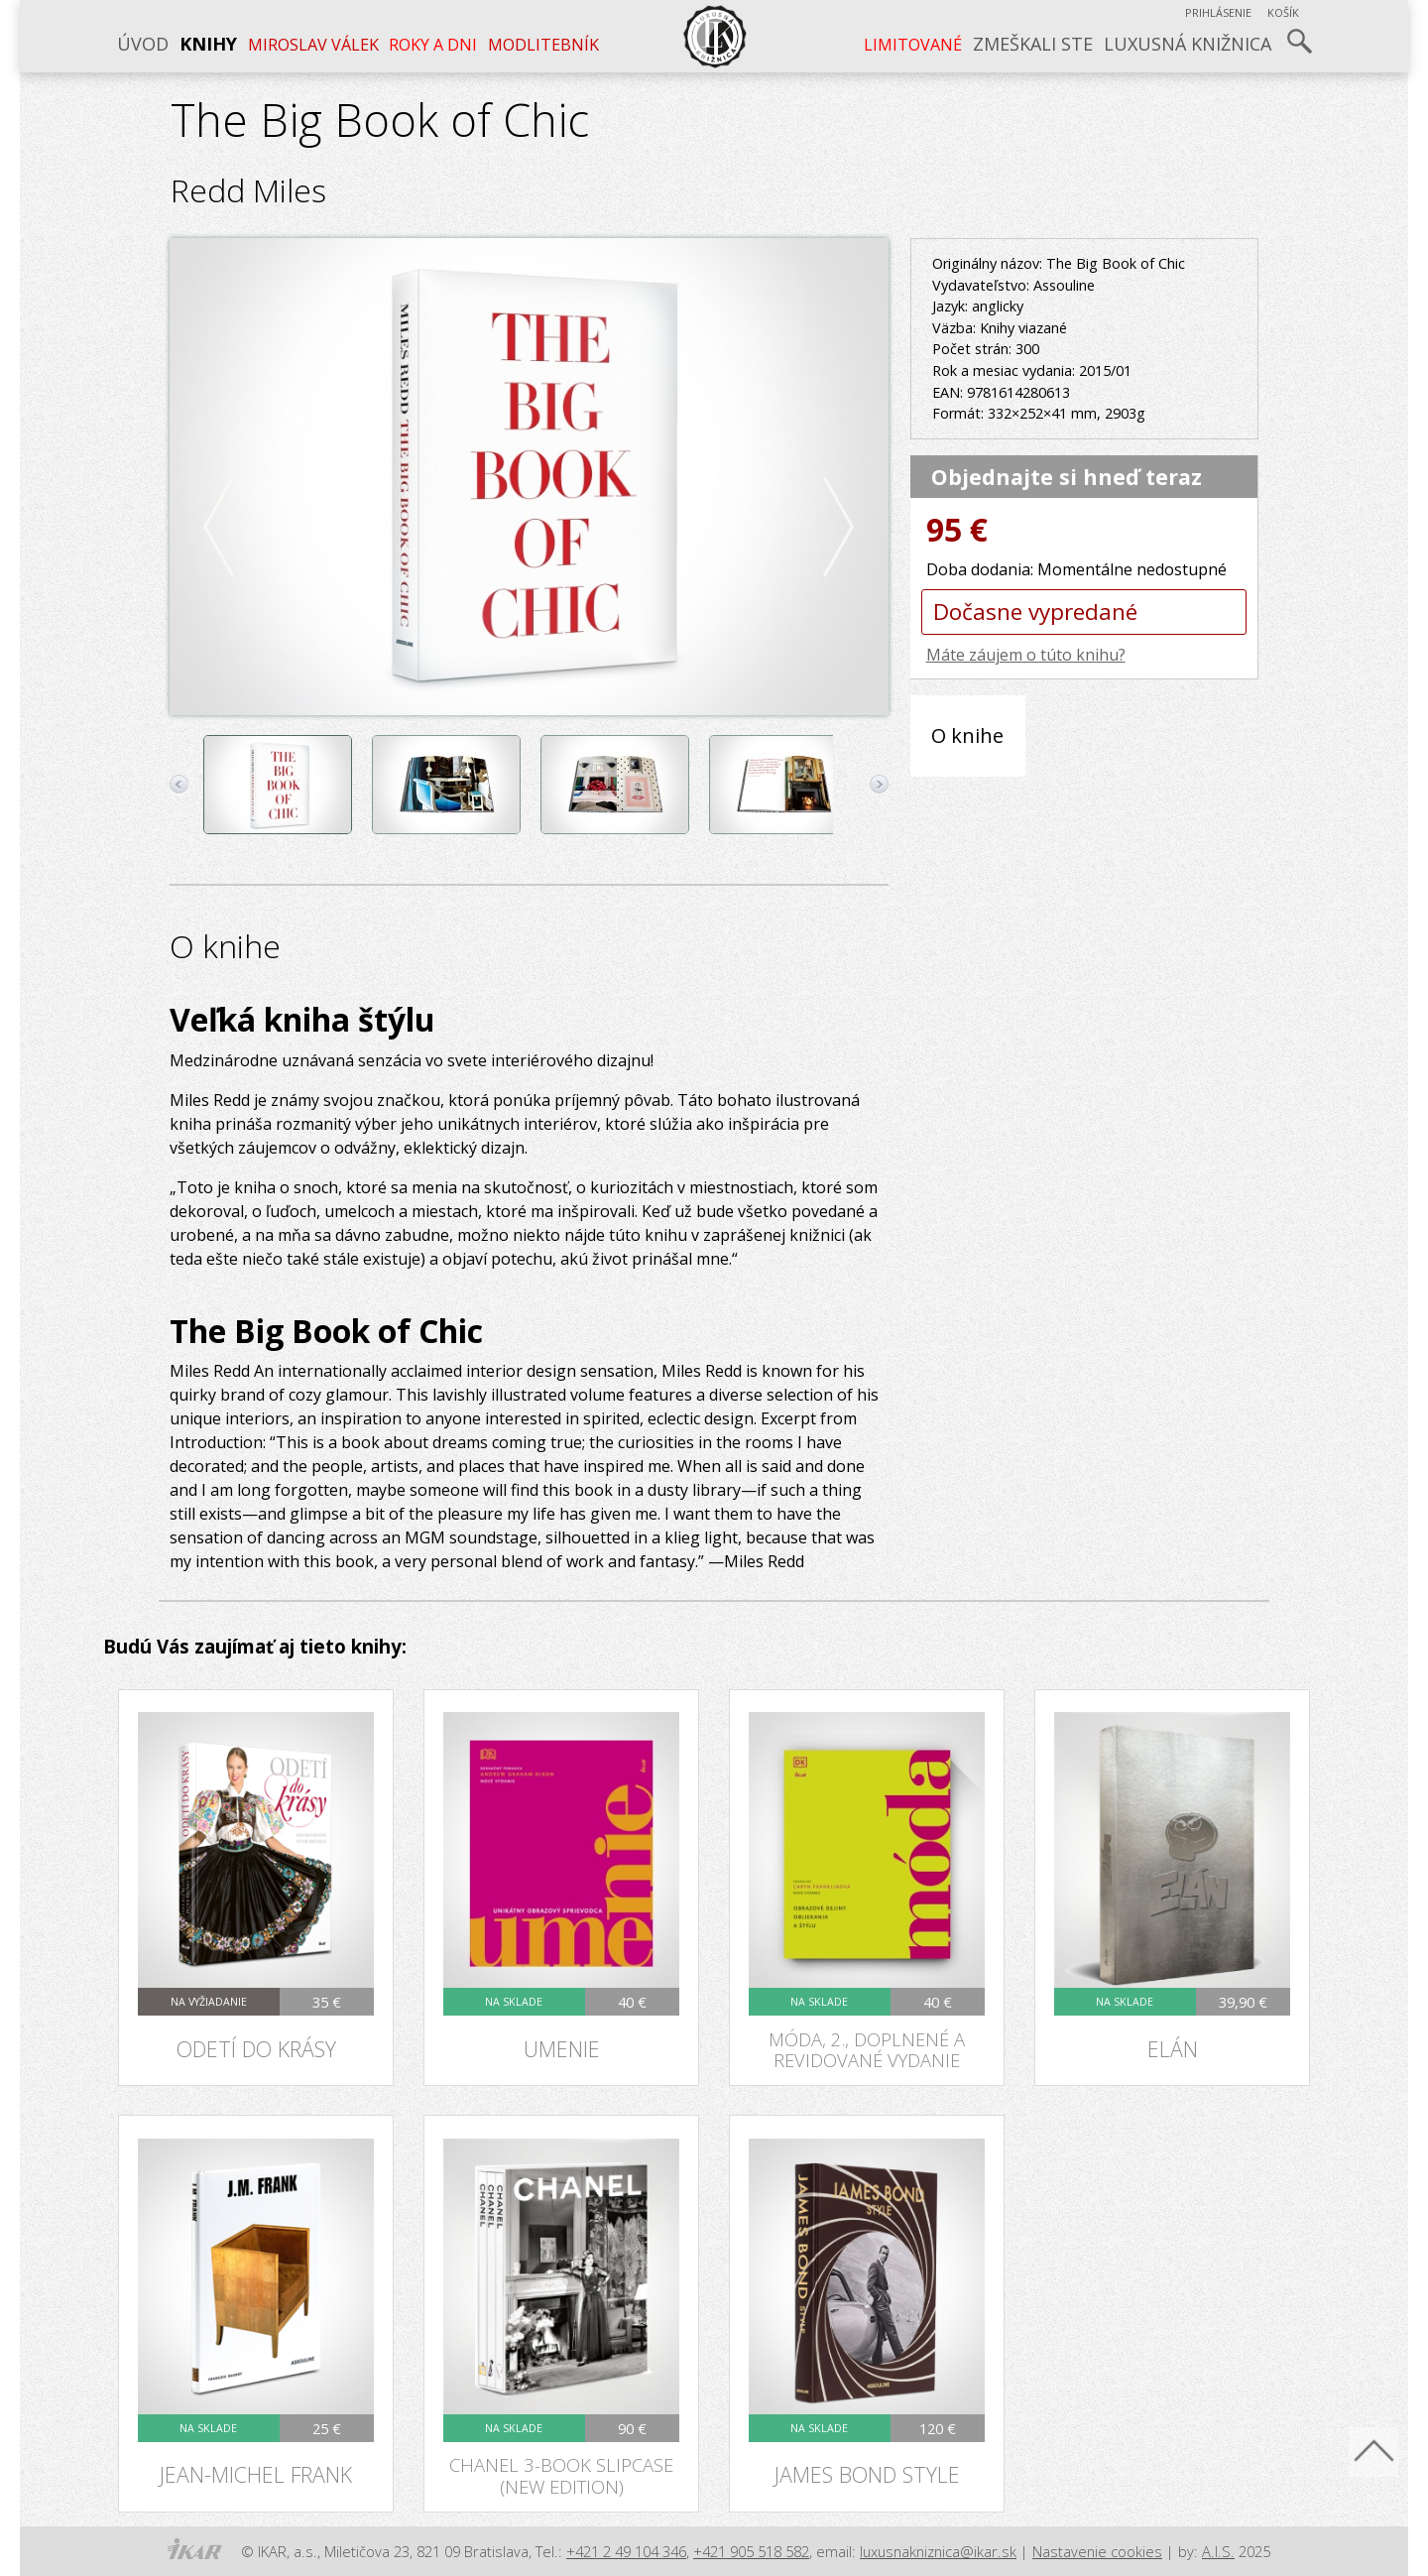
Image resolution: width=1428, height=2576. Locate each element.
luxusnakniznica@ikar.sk (938, 2551)
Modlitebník (543, 45)
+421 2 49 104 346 (626, 2551)
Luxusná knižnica (1187, 44)
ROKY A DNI (433, 45)
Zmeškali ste (1033, 44)
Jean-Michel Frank (256, 2474)
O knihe (967, 734)
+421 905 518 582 (751, 2551)
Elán (1172, 2048)
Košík (1283, 12)
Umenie (562, 2048)
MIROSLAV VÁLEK (313, 45)
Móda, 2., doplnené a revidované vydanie (867, 2049)
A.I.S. (1218, 2551)
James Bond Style (867, 2474)
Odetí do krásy (256, 2048)
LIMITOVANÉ (913, 45)
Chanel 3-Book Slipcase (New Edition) (561, 2475)
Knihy (208, 44)
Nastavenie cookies (1097, 2551)
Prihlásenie (1218, 12)
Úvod (143, 44)
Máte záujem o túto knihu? (1026, 655)
